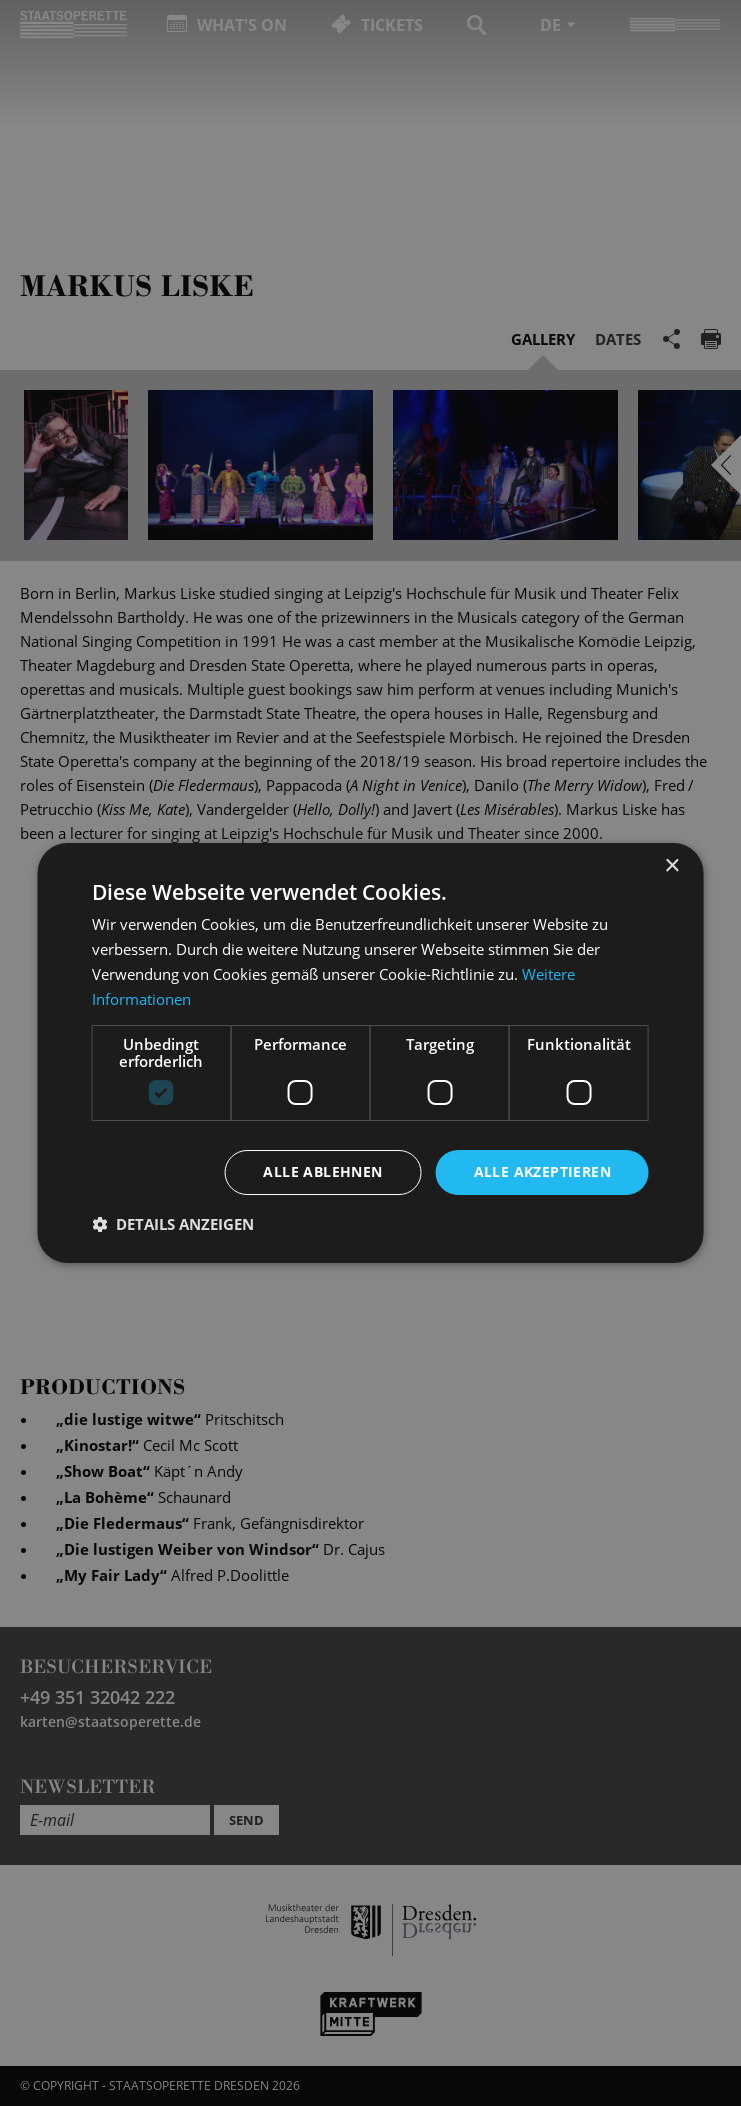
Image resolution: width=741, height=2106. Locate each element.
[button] (173, 1224)
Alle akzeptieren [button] (542, 1171)
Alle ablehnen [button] (322, 1171)
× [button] (671, 866)
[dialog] (370, 1053)
